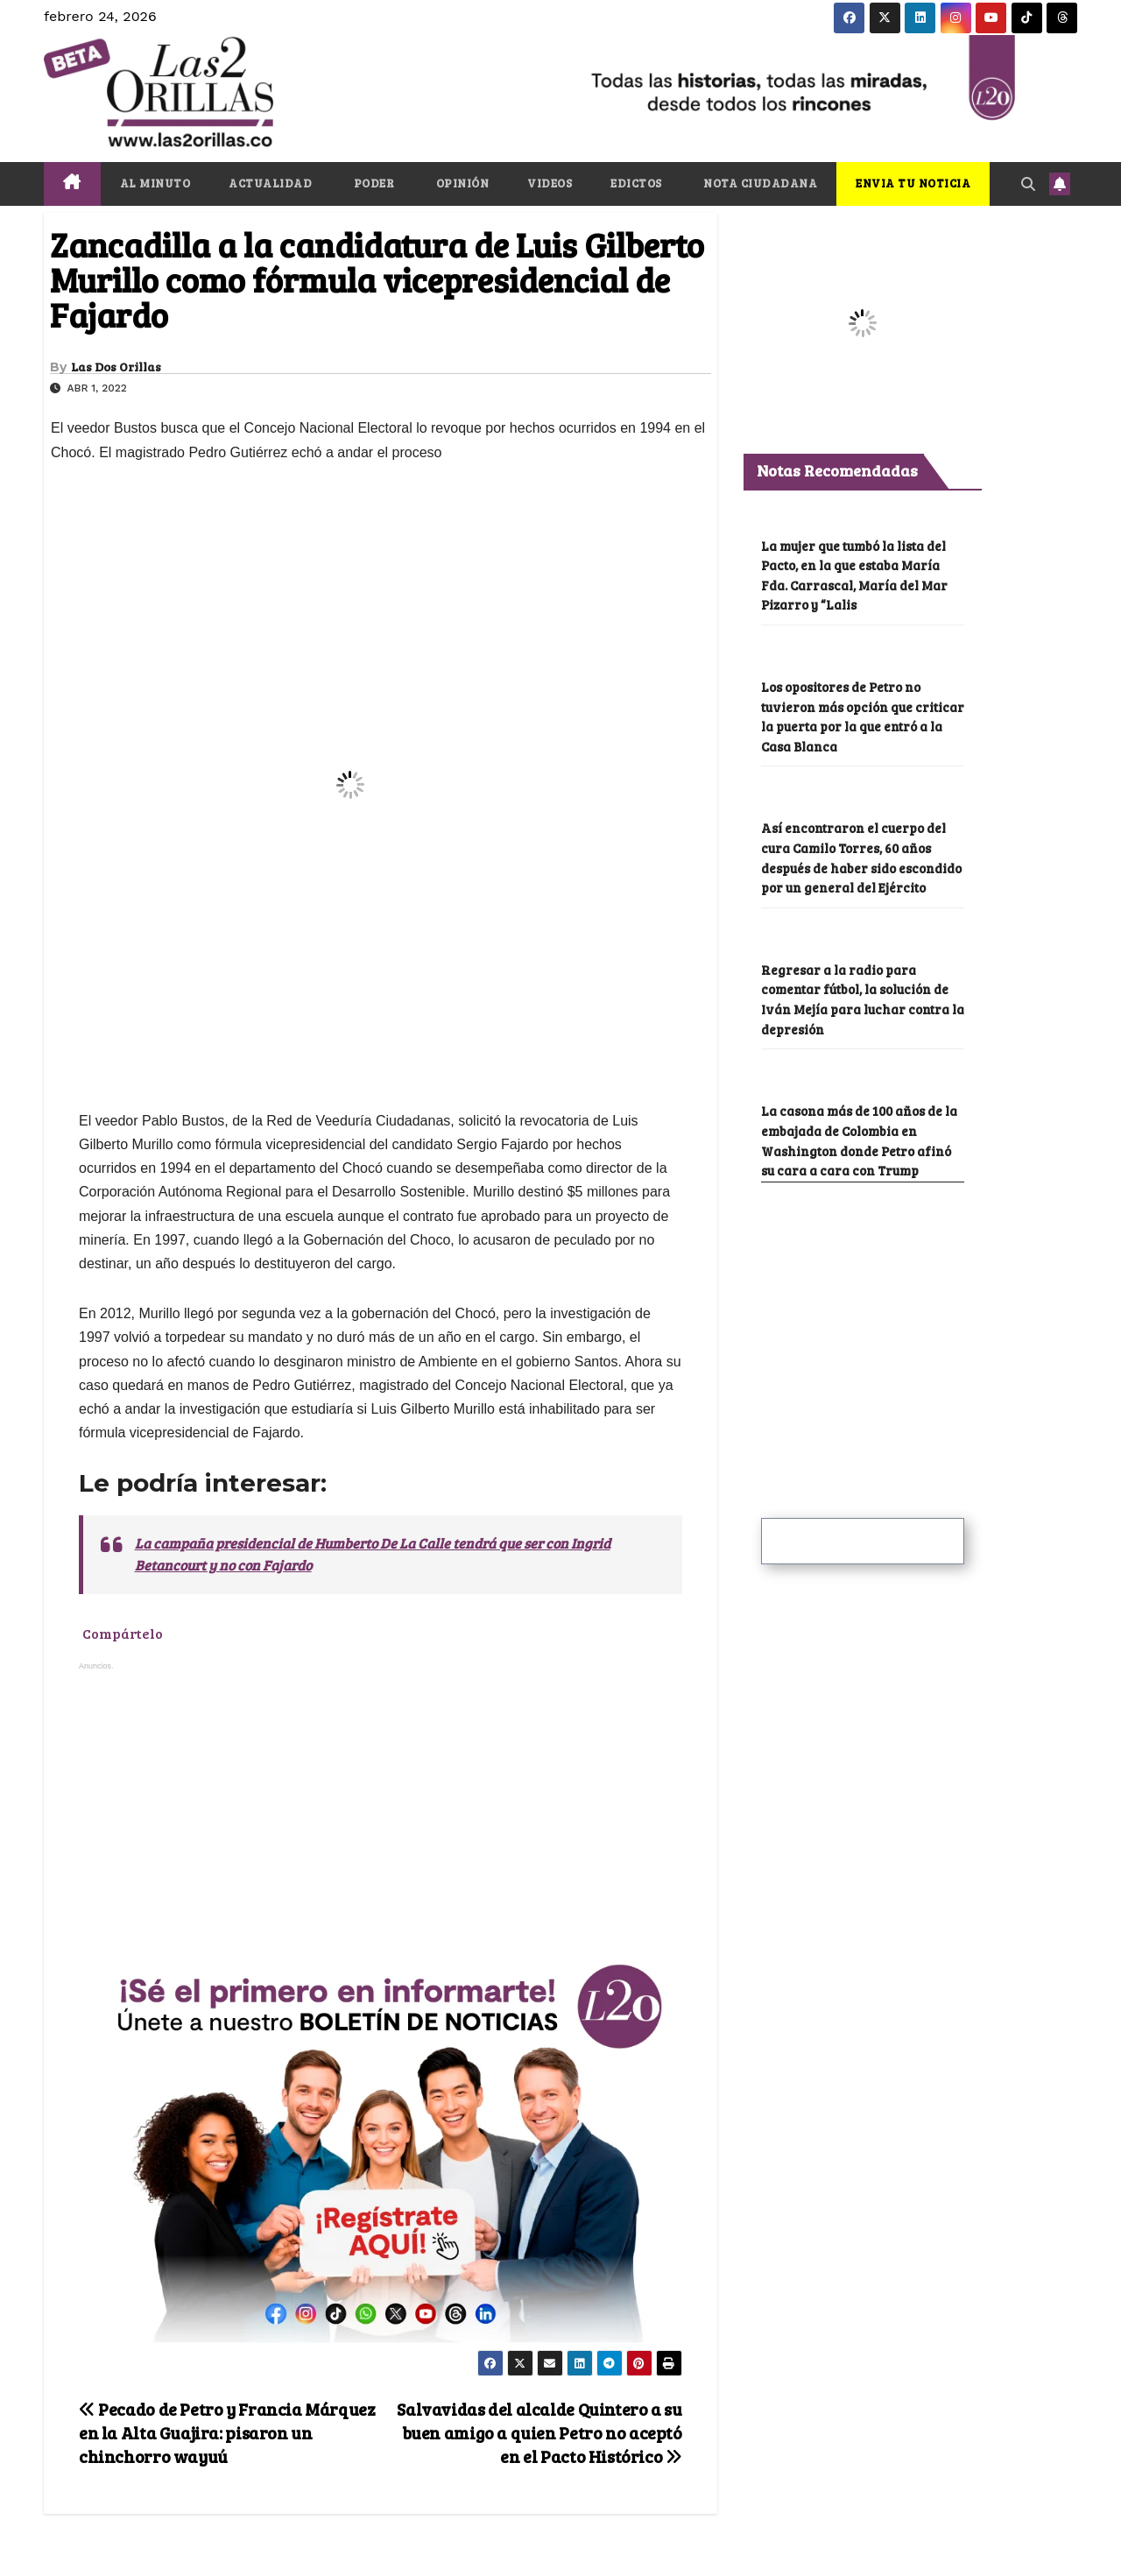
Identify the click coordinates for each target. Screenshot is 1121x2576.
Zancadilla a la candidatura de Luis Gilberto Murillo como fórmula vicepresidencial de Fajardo (377, 279)
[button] (1028, 183)
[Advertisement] (380, 1811)
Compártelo (122, 1634)
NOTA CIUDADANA (759, 183)
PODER (372, 183)
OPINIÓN (461, 183)
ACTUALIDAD (270, 183)
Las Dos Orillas (116, 367)
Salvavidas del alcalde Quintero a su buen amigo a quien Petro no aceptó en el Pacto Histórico (539, 2432)
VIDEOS (549, 183)
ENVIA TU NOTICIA (913, 183)
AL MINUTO (155, 183)
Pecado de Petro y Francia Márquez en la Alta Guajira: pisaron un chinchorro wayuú (227, 2432)
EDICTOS (636, 183)
